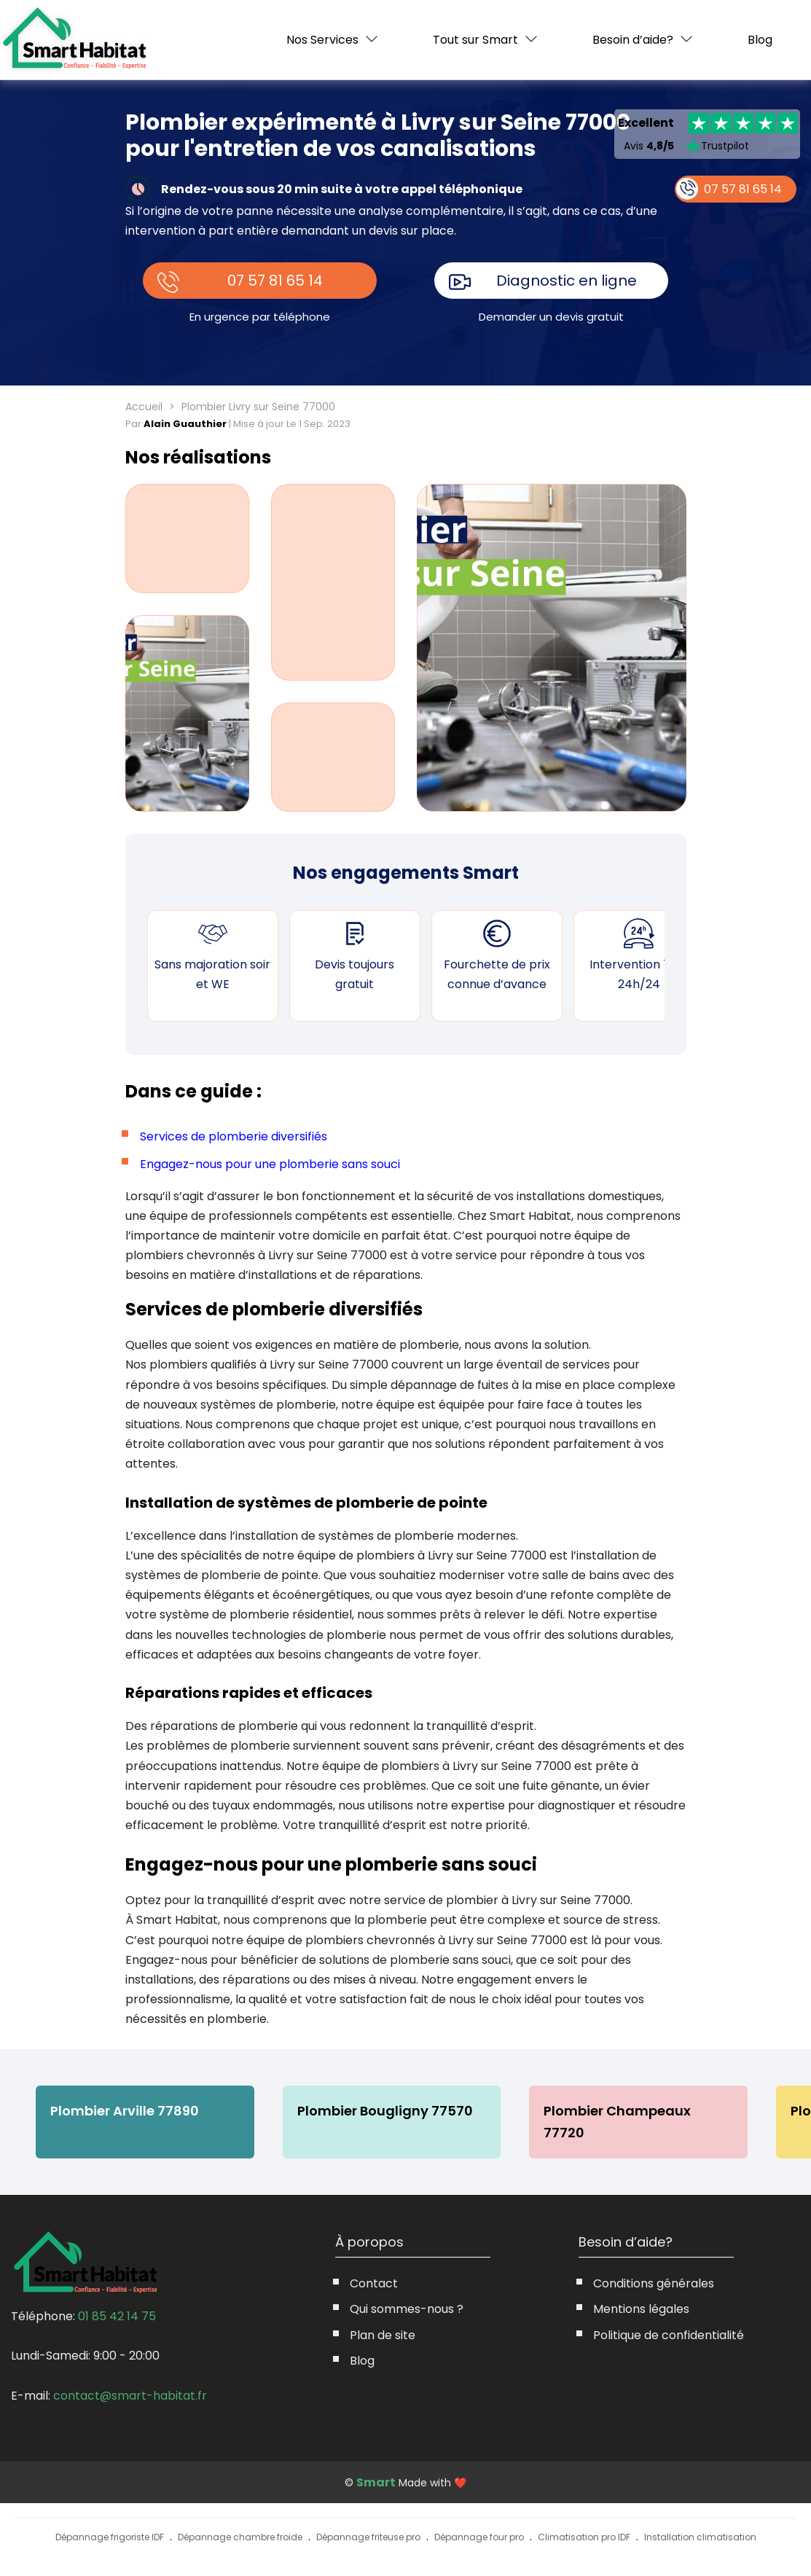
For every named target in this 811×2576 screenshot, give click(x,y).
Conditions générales (653, 2283)
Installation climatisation (700, 2537)
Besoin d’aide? (632, 39)
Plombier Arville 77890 (125, 2111)
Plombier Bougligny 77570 (386, 2111)
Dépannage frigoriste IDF (109, 2537)
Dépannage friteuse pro (368, 2537)
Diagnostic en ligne (566, 280)
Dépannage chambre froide (240, 2537)
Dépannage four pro (479, 2537)
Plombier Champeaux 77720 (620, 2122)
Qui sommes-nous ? (406, 2309)
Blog (760, 40)
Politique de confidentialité (668, 2335)
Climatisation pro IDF (584, 2537)
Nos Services (322, 39)
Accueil (143, 406)
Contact (374, 2283)
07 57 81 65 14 (275, 280)
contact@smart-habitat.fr (130, 2395)
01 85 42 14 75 (117, 2316)
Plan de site (382, 2335)
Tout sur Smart (475, 39)
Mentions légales (641, 2309)
